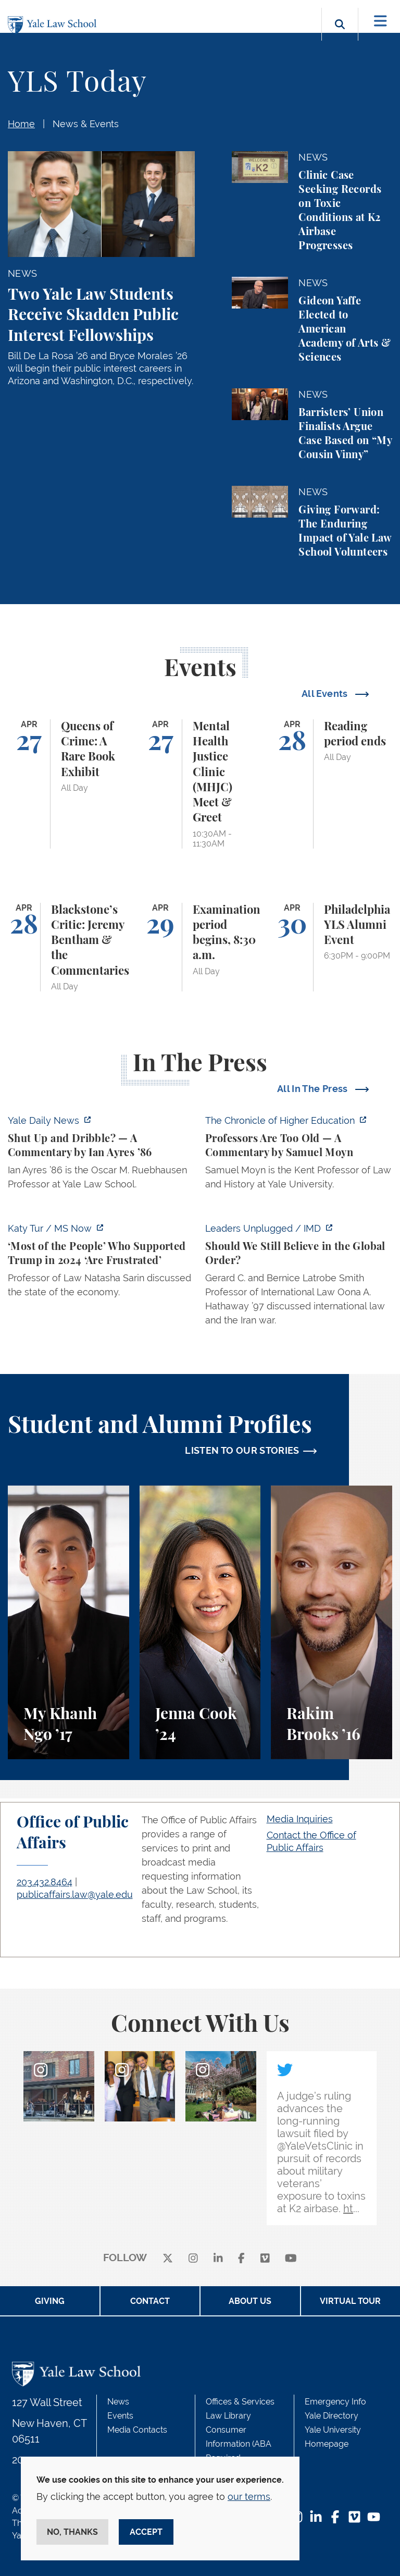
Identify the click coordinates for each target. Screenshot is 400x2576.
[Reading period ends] (331, 784)
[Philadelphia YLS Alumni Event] (331, 947)
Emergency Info (335, 2402)
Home (21, 123)
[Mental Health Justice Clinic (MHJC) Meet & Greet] (200, 784)
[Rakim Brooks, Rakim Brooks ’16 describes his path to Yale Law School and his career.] (331, 1622)
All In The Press (313, 1088)
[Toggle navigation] (380, 21)
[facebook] (241, 2258)
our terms (249, 2496)
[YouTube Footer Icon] (373, 2517)
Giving (50, 2301)
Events (120, 2416)
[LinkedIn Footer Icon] (315, 2517)
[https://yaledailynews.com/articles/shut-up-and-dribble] (101, 1155)
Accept (146, 2532)
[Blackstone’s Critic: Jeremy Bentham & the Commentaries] (68, 947)
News (118, 2402)
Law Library (228, 2416)
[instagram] (193, 2258)
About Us (250, 2301)
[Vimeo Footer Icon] (354, 2517)
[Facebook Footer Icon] (335, 2517)
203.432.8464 (44, 1881)
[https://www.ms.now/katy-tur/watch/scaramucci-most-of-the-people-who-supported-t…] (101, 1263)
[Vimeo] (265, 2258)
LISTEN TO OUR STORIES (242, 1450)
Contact (150, 2301)
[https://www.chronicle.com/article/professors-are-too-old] (298, 1155)
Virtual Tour (350, 2301)
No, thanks (72, 2532)
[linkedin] (218, 2258)
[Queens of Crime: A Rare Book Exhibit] (68, 784)
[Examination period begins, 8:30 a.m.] (200, 947)
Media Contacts (137, 2430)
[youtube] (291, 2258)
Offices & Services (240, 2402)
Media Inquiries (300, 1818)
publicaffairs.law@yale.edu (75, 1894)
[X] (167, 2258)
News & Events (86, 123)
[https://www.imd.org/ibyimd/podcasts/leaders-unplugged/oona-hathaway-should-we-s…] (298, 1277)
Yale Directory (331, 2416)
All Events (326, 693)
